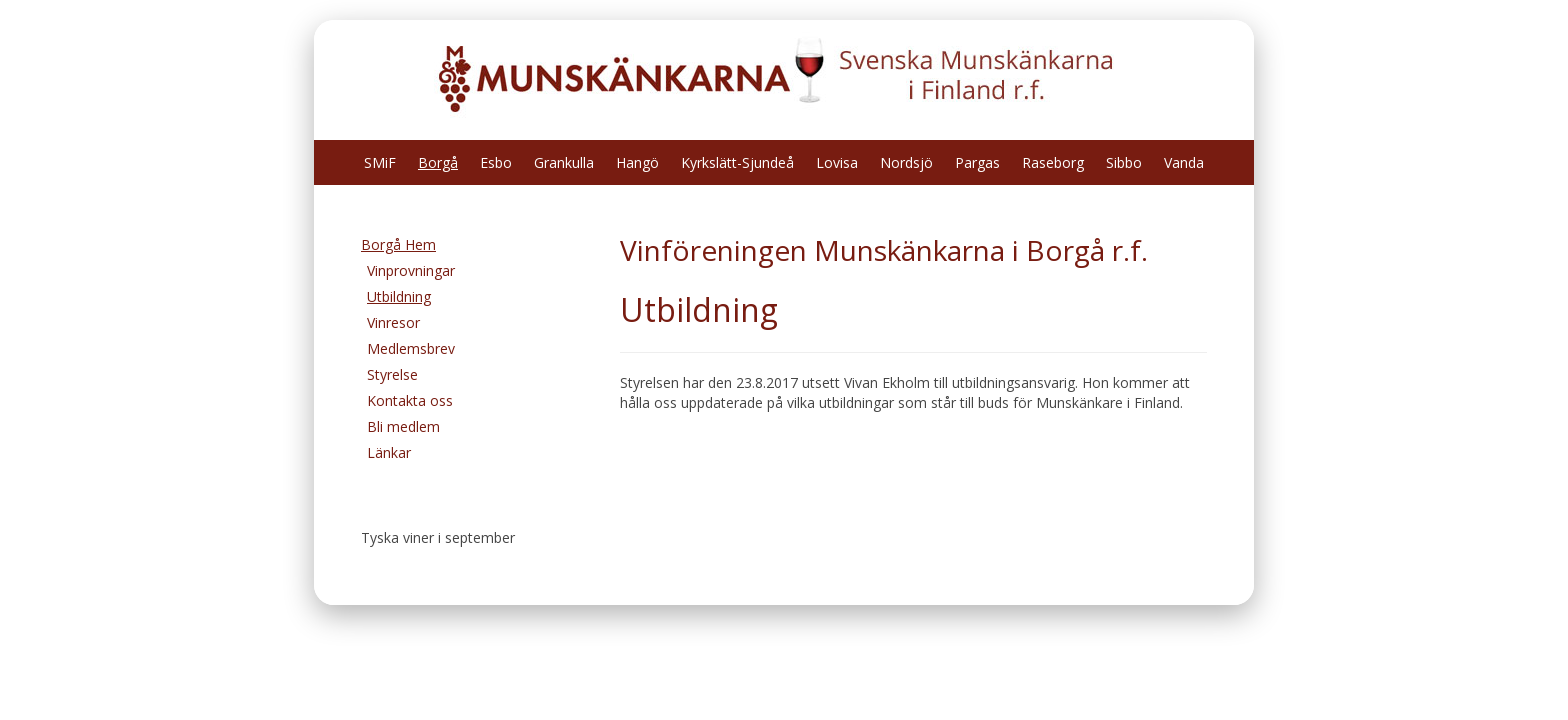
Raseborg (1053, 162)
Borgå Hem (398, 244)
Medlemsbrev (411, 348)
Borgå (438, 162)
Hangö (637, 162)
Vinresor (393, 322)
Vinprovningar (411, 270)
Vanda (1184, 162)
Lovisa (837, 162)
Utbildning (399, 296)
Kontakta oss (410, 400)
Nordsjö (906, 162)
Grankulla (564, 162)
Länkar (389, 452)
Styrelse (392, 374)
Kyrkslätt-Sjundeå (737, 162)
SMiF (380, 162)
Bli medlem (403, 426)
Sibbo (1124, 162)
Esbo (496, 162)
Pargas (977, 162)
